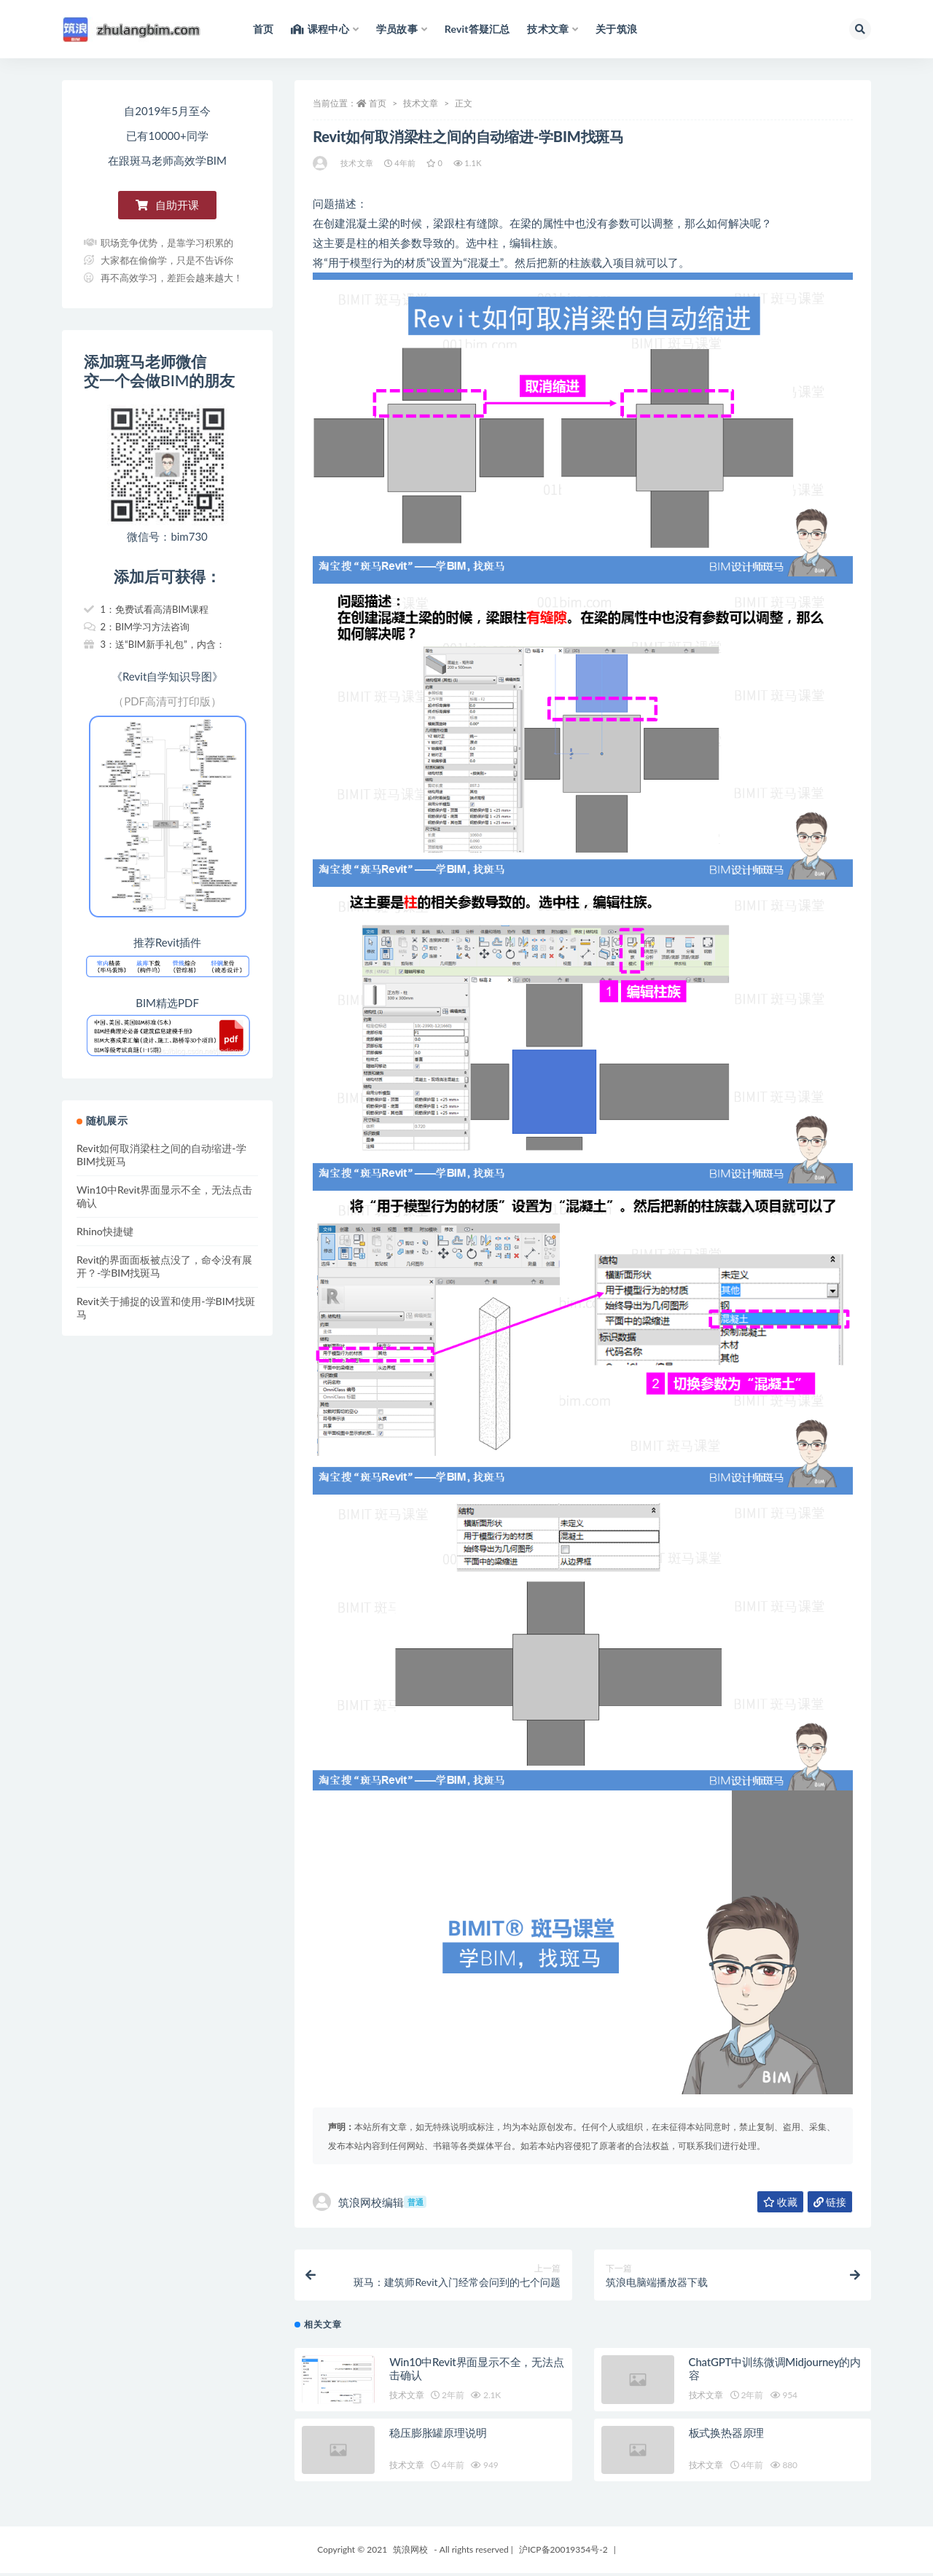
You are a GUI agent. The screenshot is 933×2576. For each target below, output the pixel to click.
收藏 (780, 2202)
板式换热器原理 (727, 2435)
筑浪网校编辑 (369, 2202)
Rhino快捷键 (105, 1231)
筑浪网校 (410, 2552)
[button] (167, 205)
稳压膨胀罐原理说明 (437, 2435)
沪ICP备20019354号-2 (563, 2552)
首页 (377, 103)
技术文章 (420, 103)
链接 (829, 2202)
